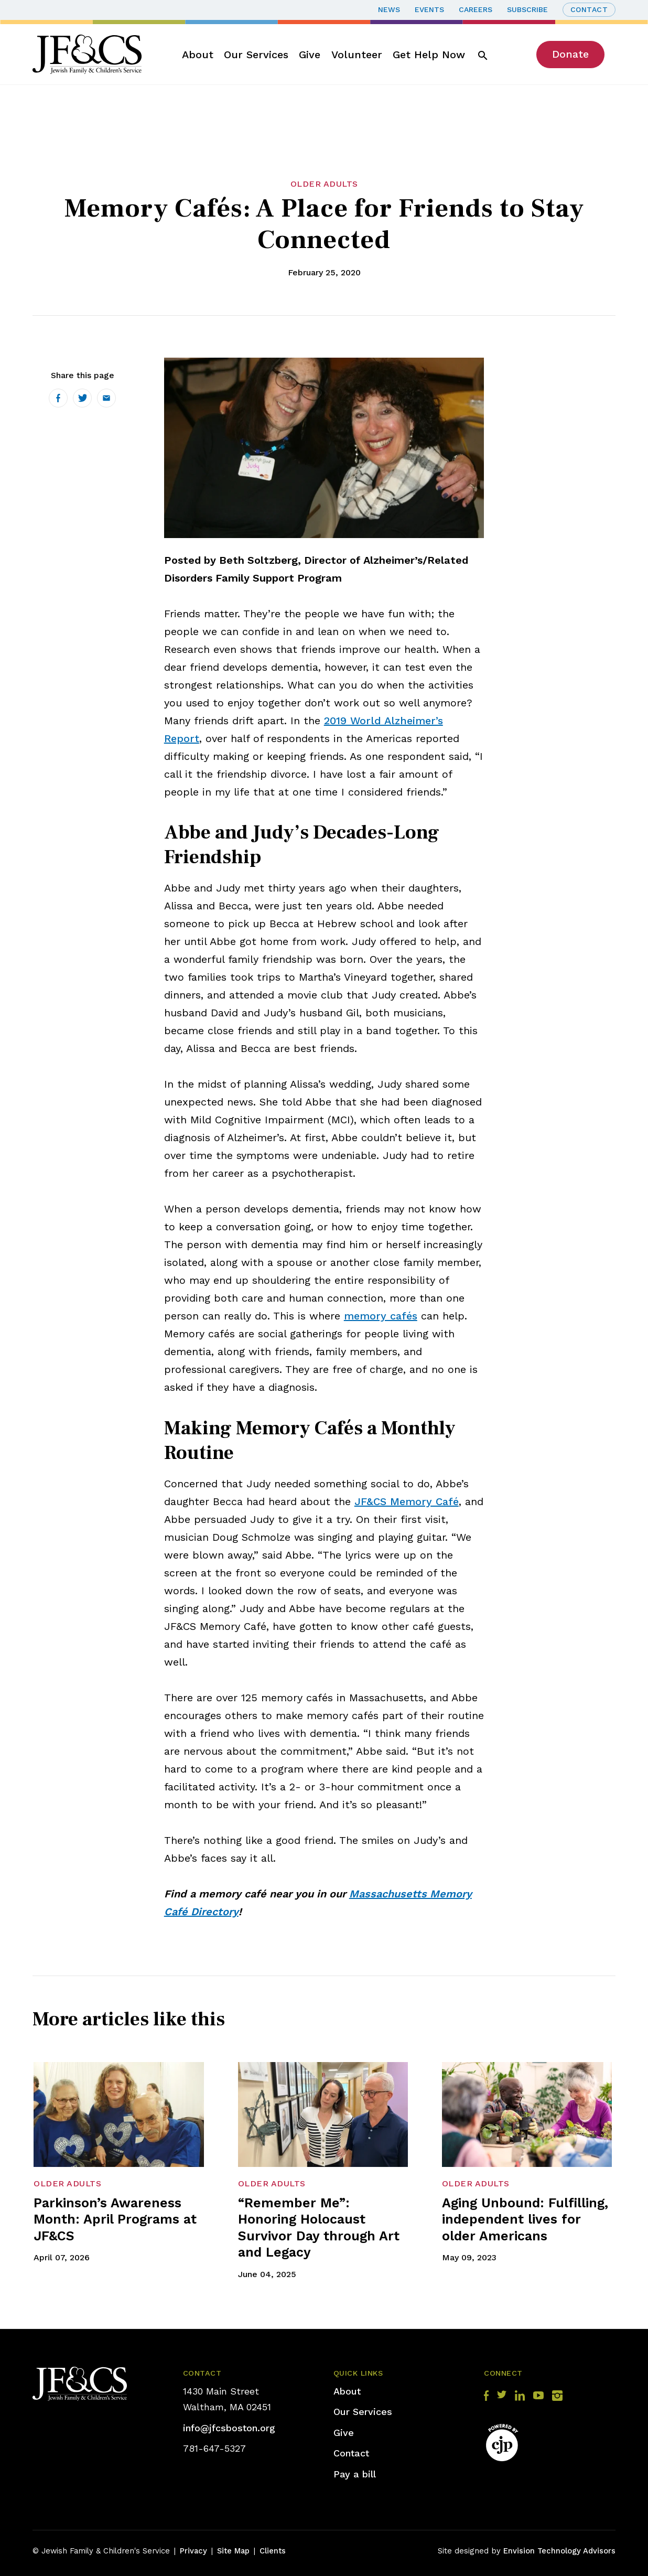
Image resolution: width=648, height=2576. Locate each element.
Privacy (193, 2551)
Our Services (256, 54)
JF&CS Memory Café (406, 1501)
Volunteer (356, 54)
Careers (475, 9)
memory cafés (380, 1316)
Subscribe (527, 9)
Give (309, 54)
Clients (273, 2551)
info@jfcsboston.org (229, 2427)
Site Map (233, 2551)
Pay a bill (354, 2474)
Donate (570, 54)
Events (429, 9)
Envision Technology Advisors (559, 2551)
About (197, 54)
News (389, 9)
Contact (589, 9)
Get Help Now (429, 54)
